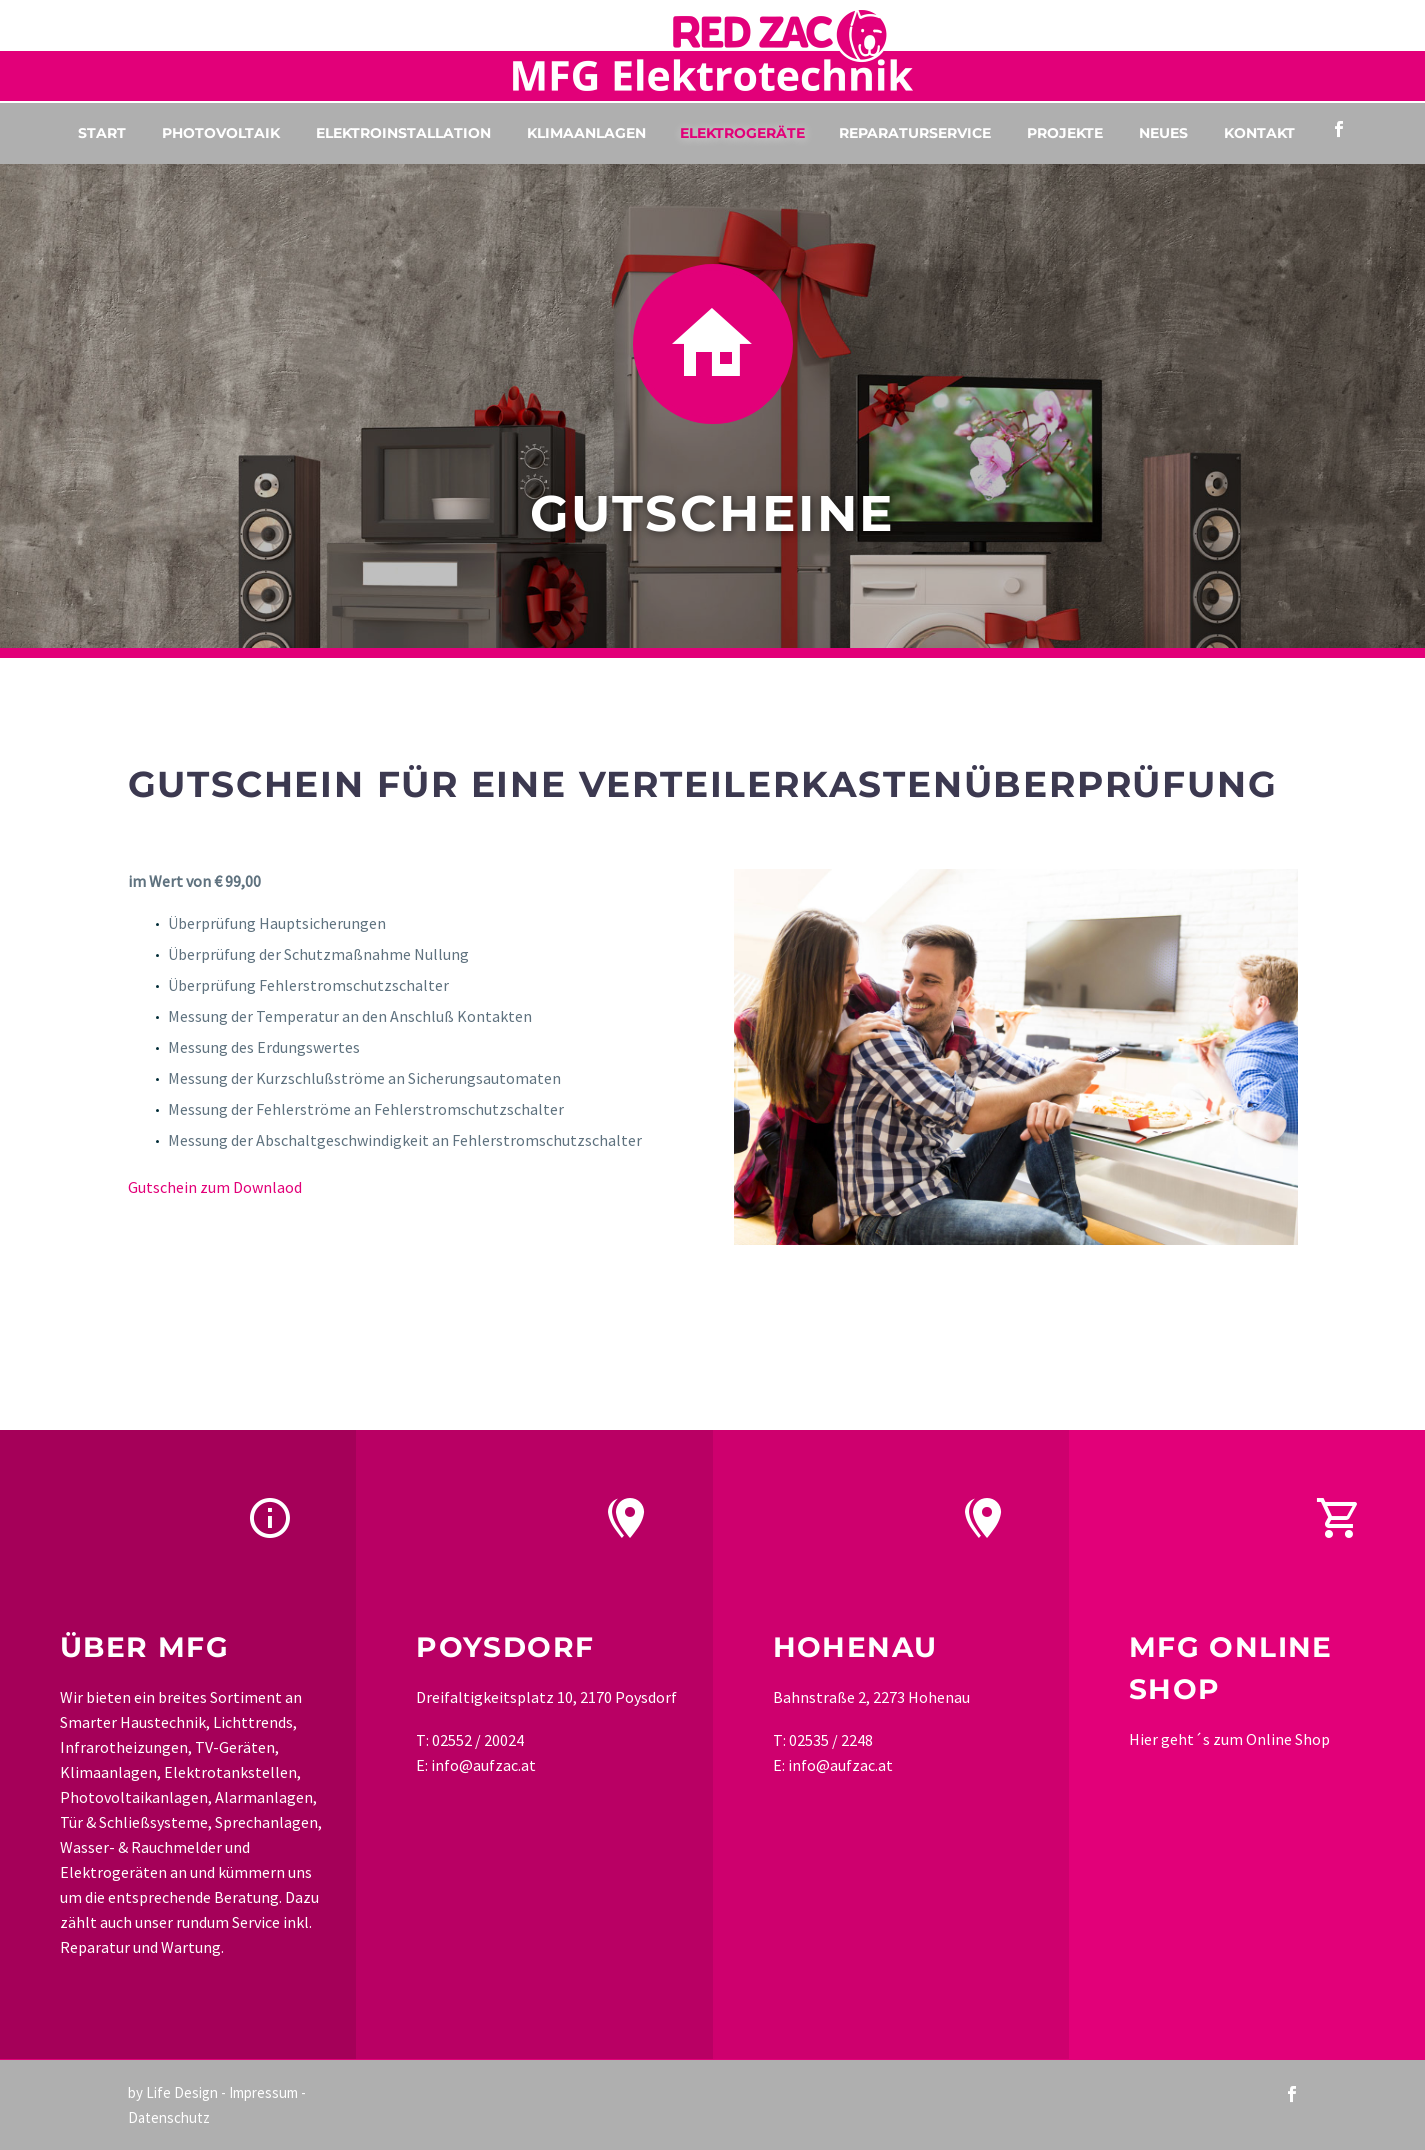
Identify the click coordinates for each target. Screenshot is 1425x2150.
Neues (1163, 133)
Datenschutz (169, 2117)
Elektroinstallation (403, 133)
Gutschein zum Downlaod (215, 1187)
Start (102, 133)
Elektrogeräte (742, 133)
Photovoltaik (221, 133)
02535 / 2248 (831, 1740)
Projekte (1065, 133)
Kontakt (1259, 133)
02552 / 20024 (478, 1740)
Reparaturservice (915, 133)
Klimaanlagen (586, 133)
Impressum (263, 2092)
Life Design (182, 2092)
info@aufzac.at (483, 1765)
